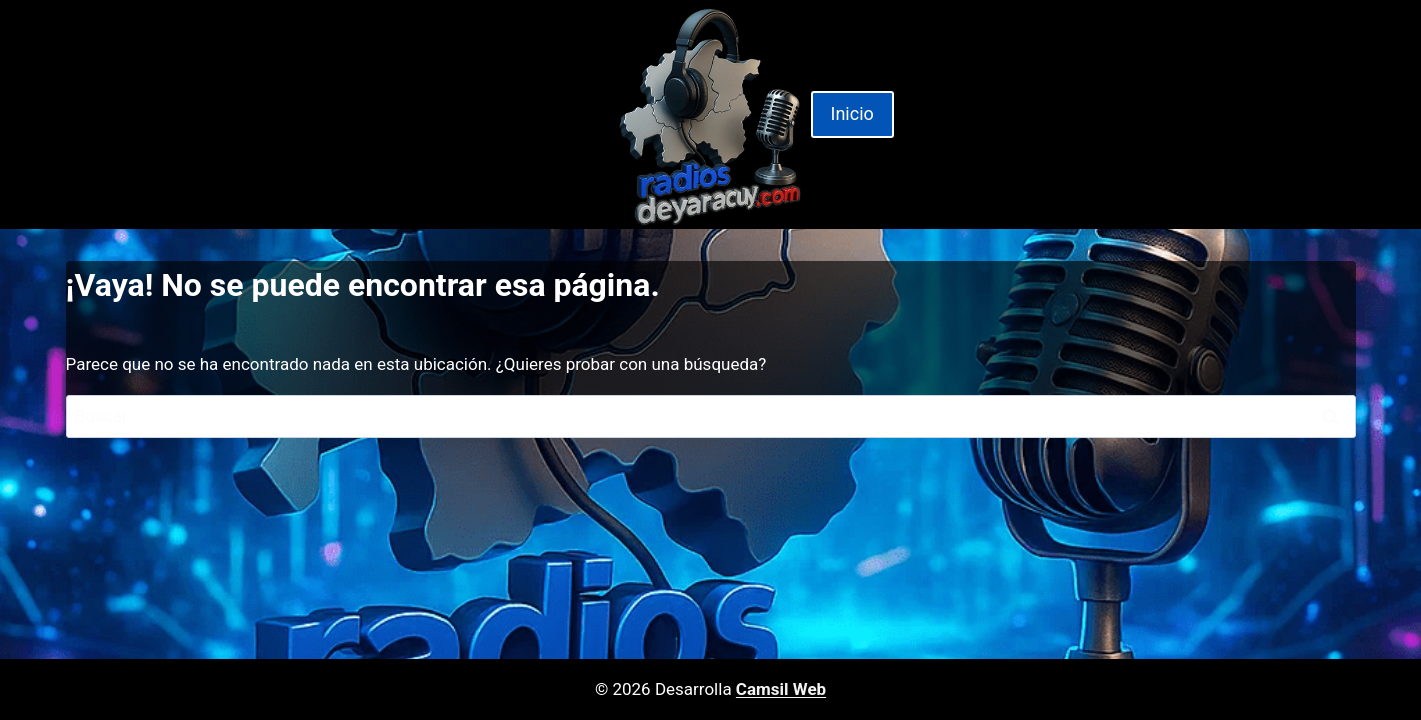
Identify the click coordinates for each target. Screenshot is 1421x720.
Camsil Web (781, 689)
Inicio (852, 113)
